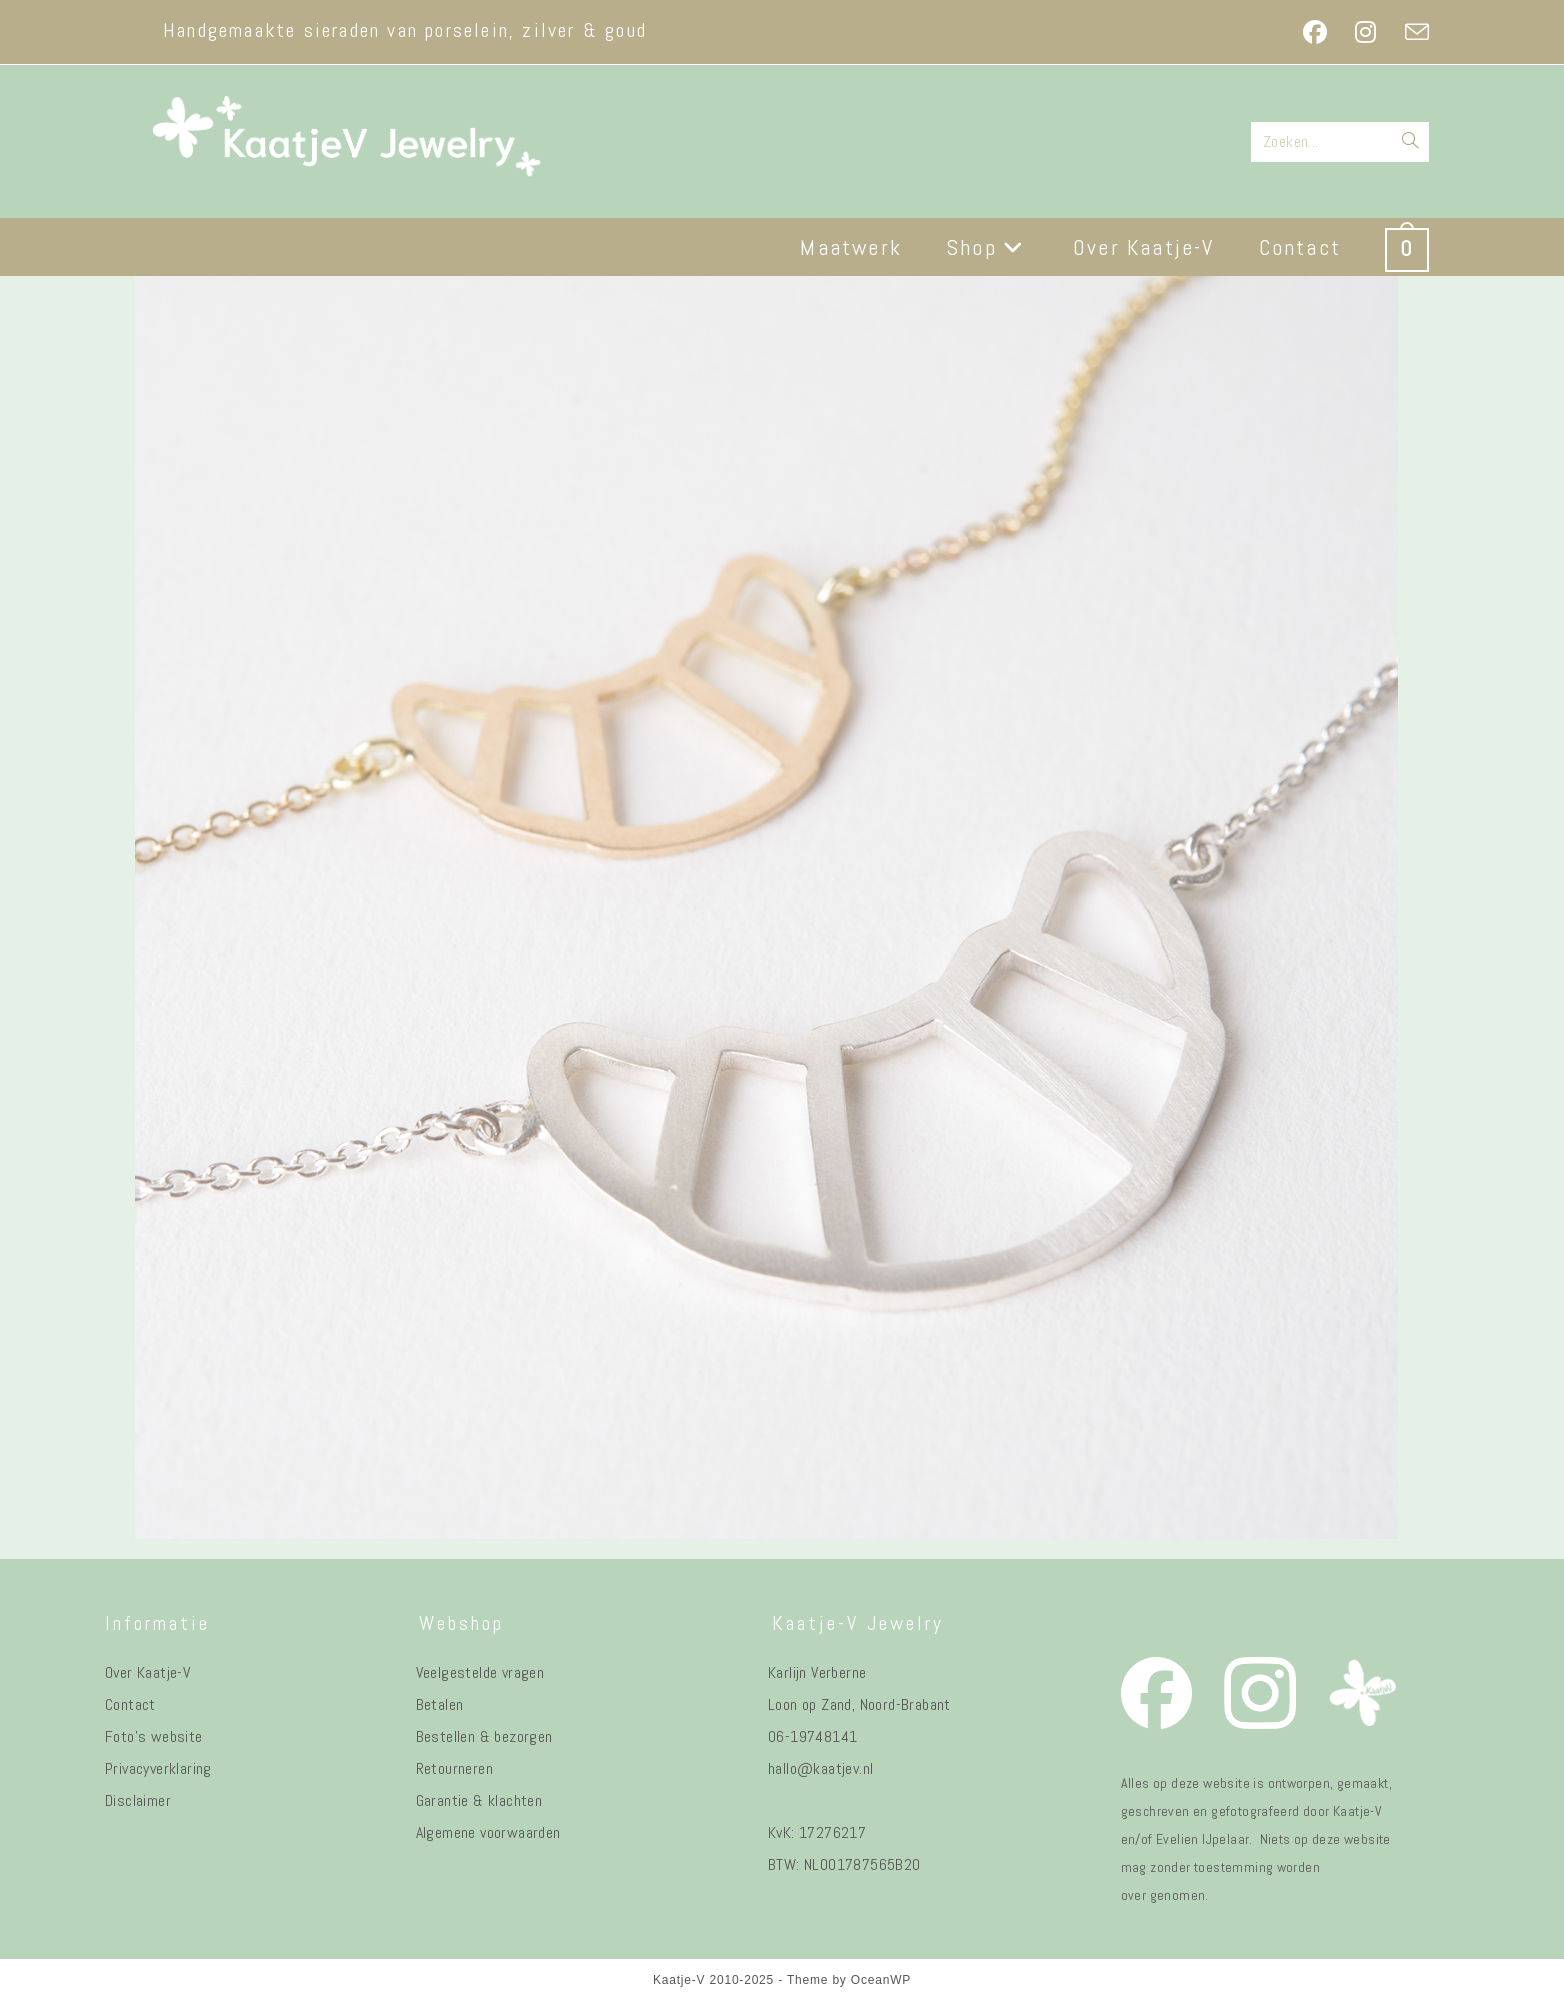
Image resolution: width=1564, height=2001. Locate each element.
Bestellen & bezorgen (484, 1736)
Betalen (440, 1704)
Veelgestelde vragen (480, 1672)
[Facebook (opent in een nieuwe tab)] (1315, 32)
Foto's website (154, 1736)
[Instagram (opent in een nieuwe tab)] (1365, 32)
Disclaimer (138, 1800)
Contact (130, 1704)
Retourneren (454, 1768)
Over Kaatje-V (147, 1672)
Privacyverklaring (158, 1768)
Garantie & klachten (479, 1800)
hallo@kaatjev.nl (820, 1768)
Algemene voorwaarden (488, 1832)
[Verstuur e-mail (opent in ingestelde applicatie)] (1410, 32)
